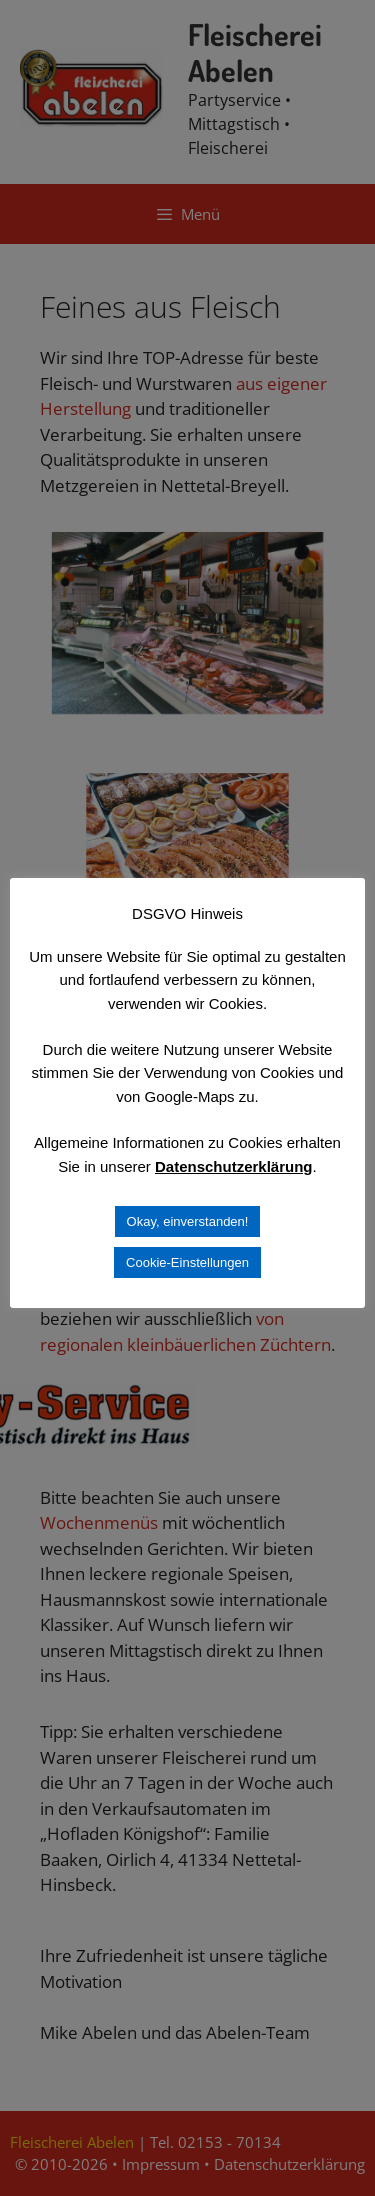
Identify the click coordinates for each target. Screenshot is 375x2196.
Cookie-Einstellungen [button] (187, 1262)
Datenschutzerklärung (234, 1166)
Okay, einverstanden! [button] (188, 1221)
